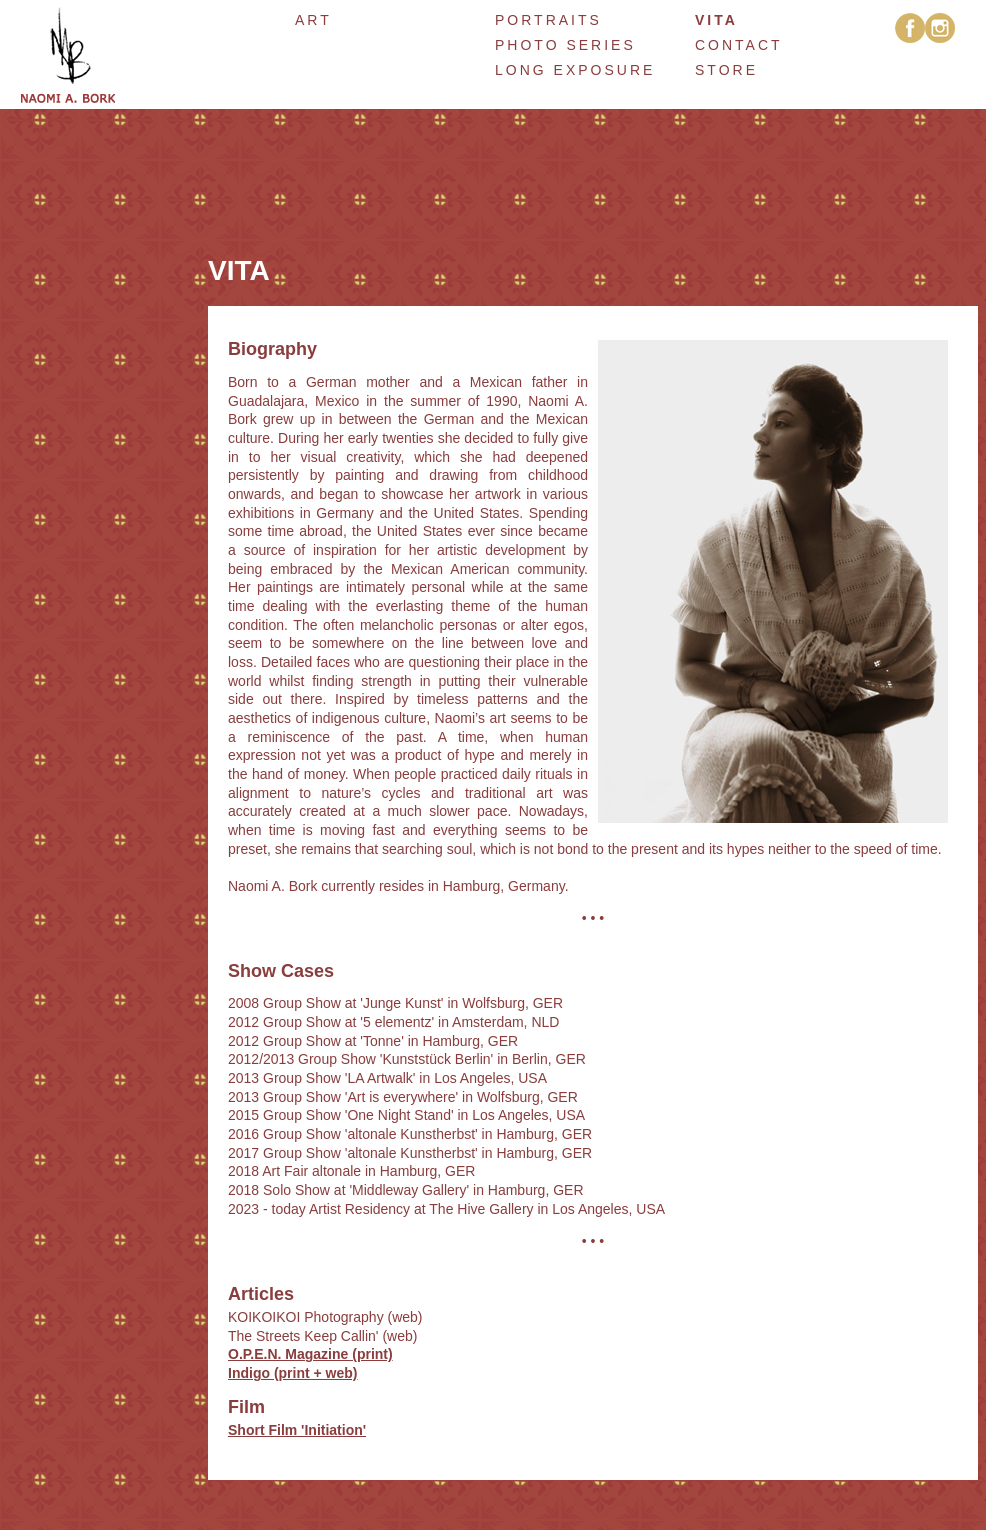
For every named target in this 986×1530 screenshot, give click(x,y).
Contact (739, 45)
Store (726, 70)
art (313, 20)
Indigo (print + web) (293, 1373)
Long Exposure (575, 70)
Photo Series (565, 45)
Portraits (548, 20)
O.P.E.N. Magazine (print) (310, 1354)
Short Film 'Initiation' (297, 1430)
